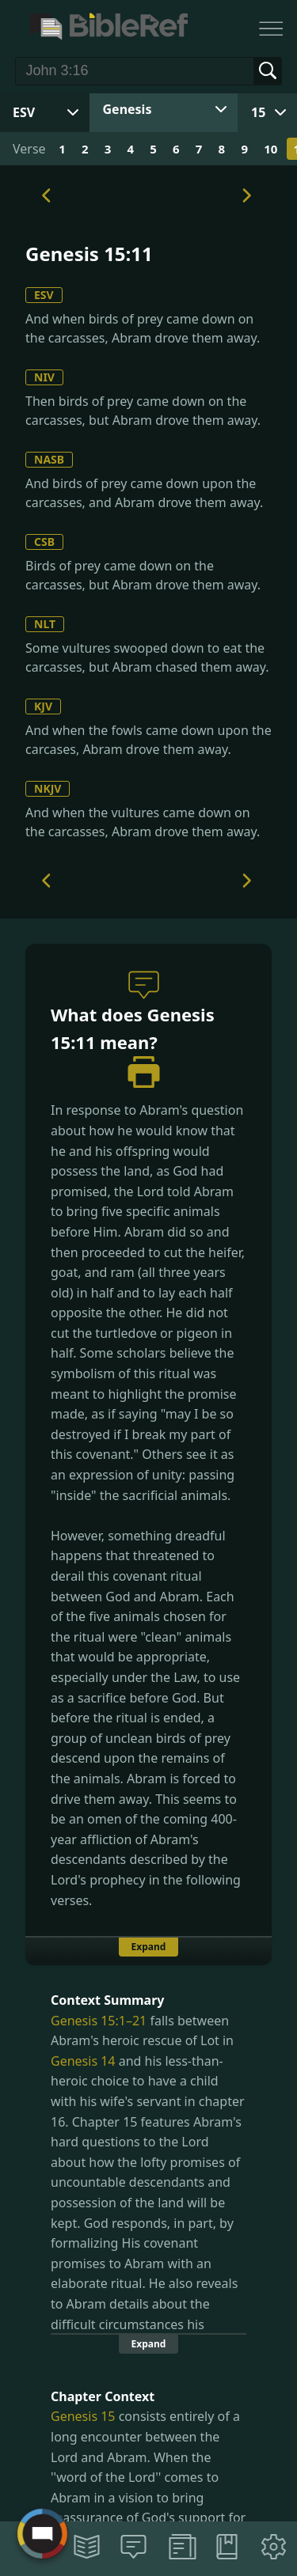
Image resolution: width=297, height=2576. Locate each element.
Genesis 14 (83, 2061)
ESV (44, 294)
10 (270, 149)
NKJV (47, 788)
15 (258, 112)
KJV (43, 706)
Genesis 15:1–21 (99, 2020)
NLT (44, 623)
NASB (49, 459)
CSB (44, 541)
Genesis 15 (83, 2416)
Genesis (127, 109)
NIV (44, 377)
